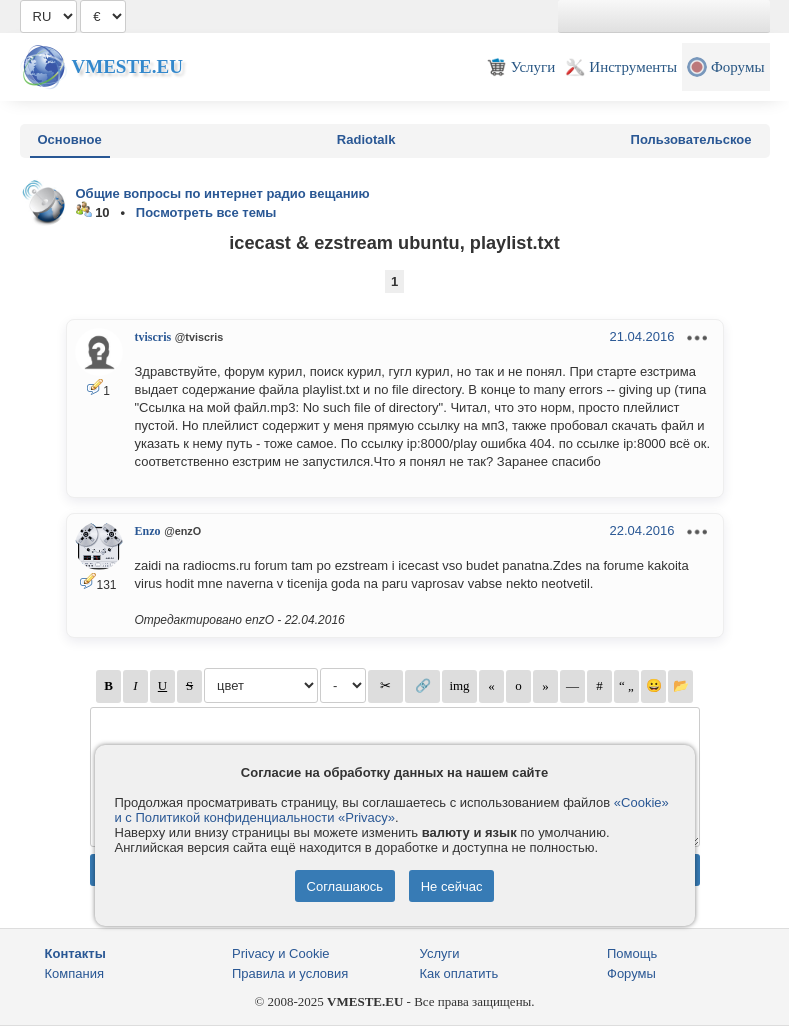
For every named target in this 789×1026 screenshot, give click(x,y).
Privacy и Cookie (281, 953)
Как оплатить (459, 973)
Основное (70, 139)
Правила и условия (290, 973)
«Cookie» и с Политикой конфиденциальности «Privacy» (392, 810)
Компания (75, 973)
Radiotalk (366, 139)
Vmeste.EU (127, 66)
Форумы (631, 973)
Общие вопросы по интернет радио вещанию (223, 193)
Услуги (440, 953)
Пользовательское (691, 139)
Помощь (632, 953)
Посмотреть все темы (206, 212)
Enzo (148, 531)
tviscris (153, 337)
